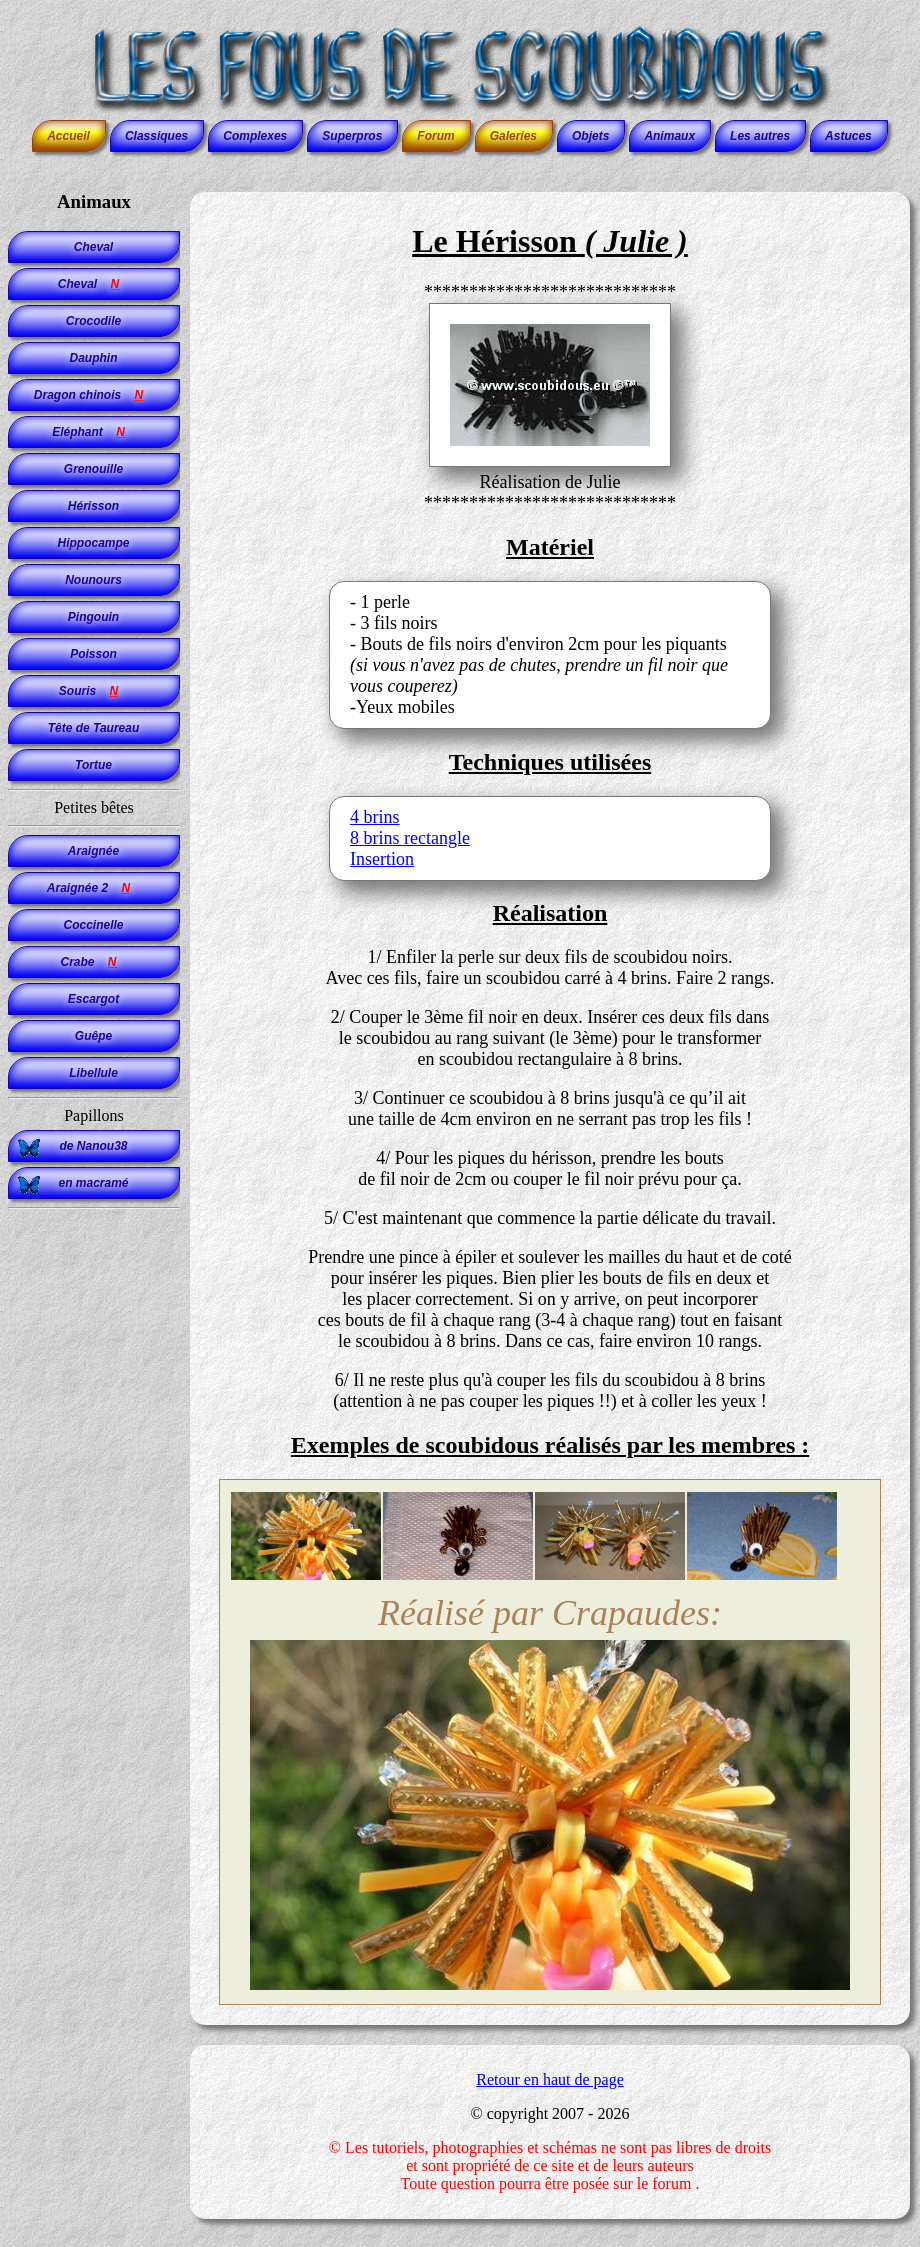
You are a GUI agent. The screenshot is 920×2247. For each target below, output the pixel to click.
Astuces (848, 136)
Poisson (93, 654)
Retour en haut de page (550, 2079)
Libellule (93, 1073)
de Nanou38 (93, 1146)
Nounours (93, 580)
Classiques (156, 136)
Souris (93, 691)
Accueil (68, 136)
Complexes (255, 136)
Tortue (93, 765)
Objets (590, 136)
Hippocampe (93, 543)
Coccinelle (93, 925)
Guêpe (93, 1036)
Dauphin (94, 358)
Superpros (352, 136)
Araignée (93, 851)
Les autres (760, 136)
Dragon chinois (93, 395)
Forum (435, 136)
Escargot (93, 999)
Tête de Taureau (94, 728)
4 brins (375, 817)
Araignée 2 (93, 888)
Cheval (93, 247)
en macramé (93, 1183)
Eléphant (93, 432)
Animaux (669, 136)
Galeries (513, 136)
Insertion (382, 859)
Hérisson (93, 506)
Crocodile (93, 321)
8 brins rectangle (410, 838)
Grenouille (93, 469)
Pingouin (93, 617)
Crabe (93, 962)
